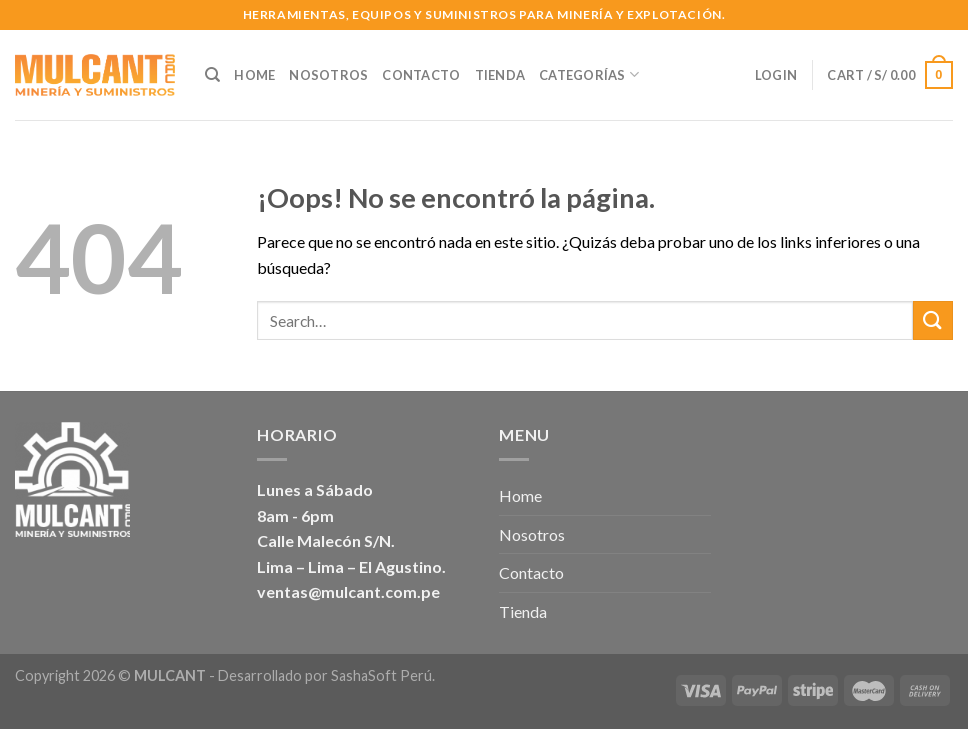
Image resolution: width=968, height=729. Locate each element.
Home (254, 75)
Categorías (589, 74)
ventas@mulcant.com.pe (348, 591)
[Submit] (933, 320)
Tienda (500, 75)
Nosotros (328, 75)
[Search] (212, 75)
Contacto (421, 75)
